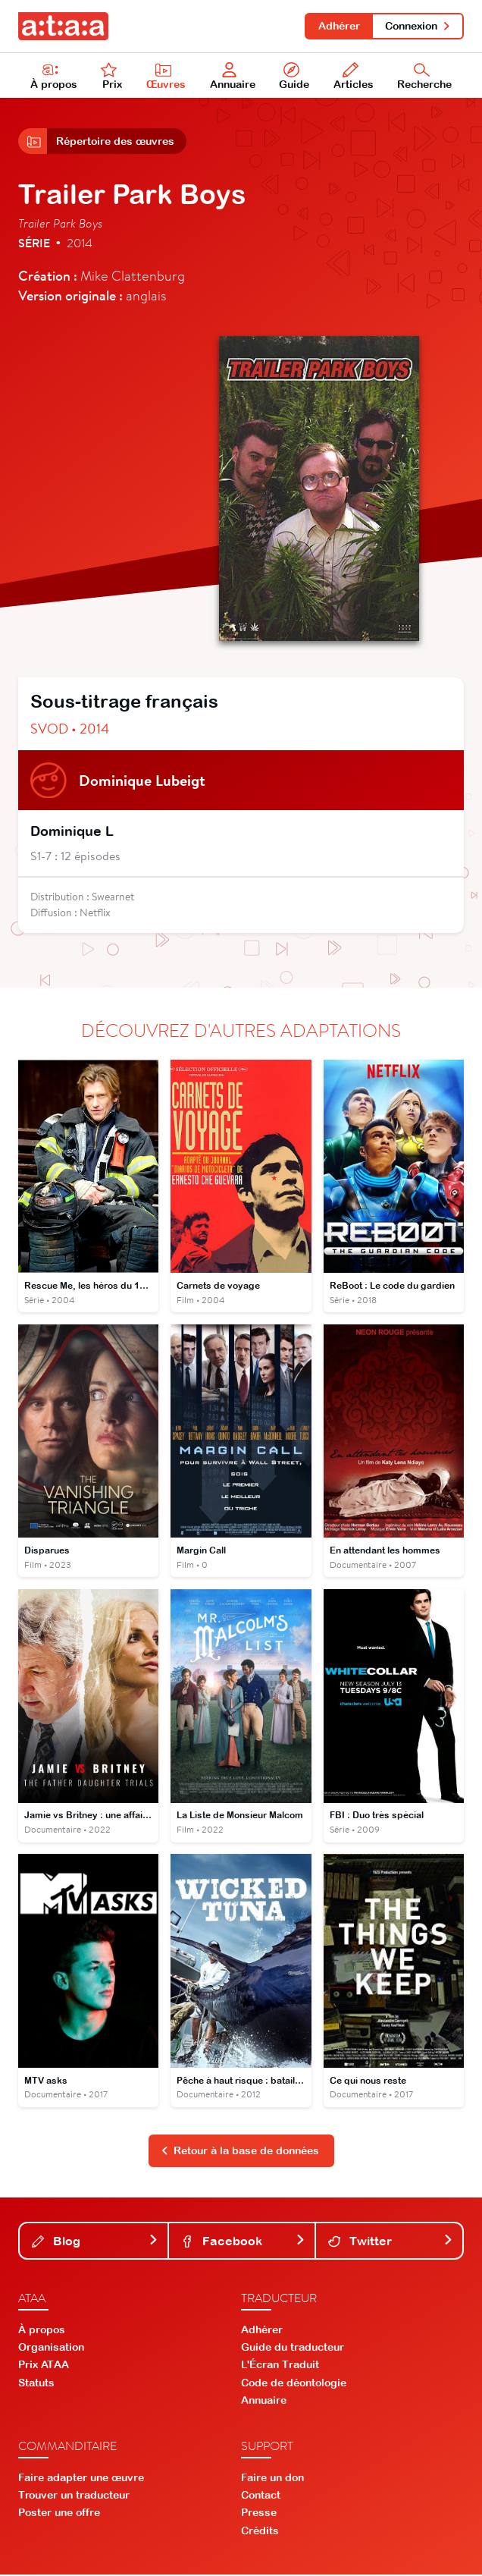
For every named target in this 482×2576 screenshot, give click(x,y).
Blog (95, 2242)
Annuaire (232, 76)
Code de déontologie (293, 2384)
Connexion (418, 26)
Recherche (424, 76)
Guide (294, 76)
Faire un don (272, 2479)
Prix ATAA (43, 2366)
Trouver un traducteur (74, 2496)
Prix (111, 76)
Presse (259, 2514)
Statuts (36, 2384)
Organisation (51, 2348)
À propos (53, 76)
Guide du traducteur (292, 2348)
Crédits (260, 2532)
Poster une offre (59, 2514)
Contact (260, 2496)
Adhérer (338, 26)
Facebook (243, 2242)
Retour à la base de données (240, 2153)
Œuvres (166, 76)
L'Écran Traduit (280, 2366)
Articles (353, 76)
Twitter (390, 2242)
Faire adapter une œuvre (81, 2479)
